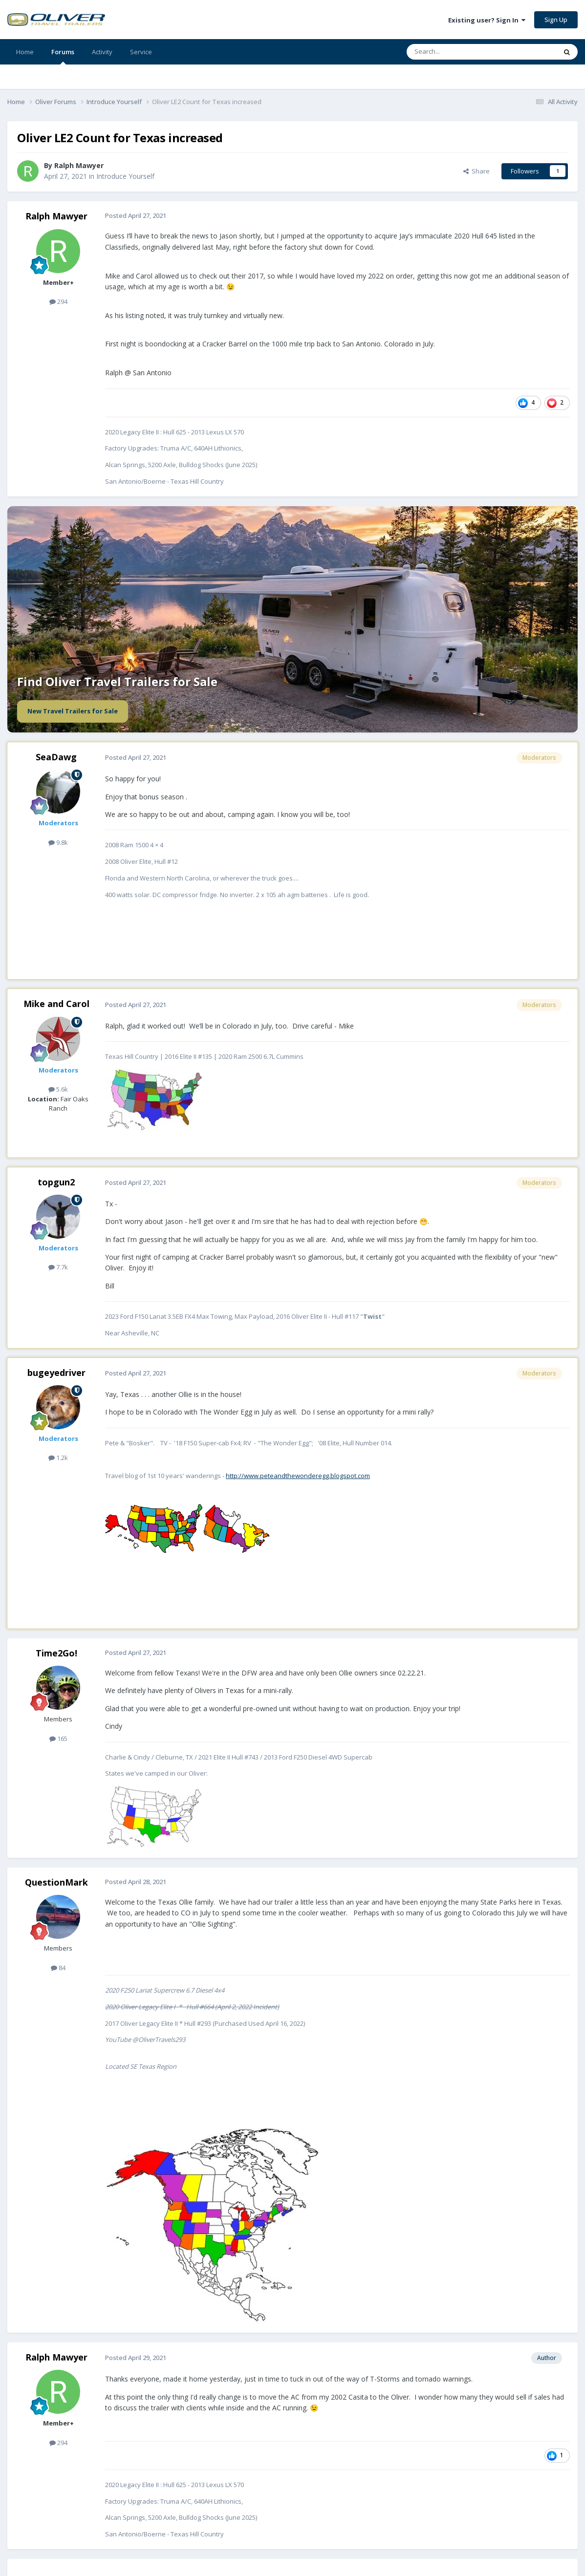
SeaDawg (56, 757)
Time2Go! (56, 1653)
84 (58, 1967)
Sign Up (555, 19)
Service (141, 51)
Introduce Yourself (125, 176)
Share (476, 171)
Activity (102, 51)
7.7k (58, 1267)
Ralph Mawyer (56, 216)
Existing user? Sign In (486, 20)
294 (58, 301)
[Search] (458, 52)
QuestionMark (56, 1882)
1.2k (58, 1457)
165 (58, 1738)
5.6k (58, 1089)
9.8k (58, 842)
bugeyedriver (56, 1372)
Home (25, 51)
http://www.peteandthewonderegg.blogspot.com (298, 1475)
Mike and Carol (56, 1003)
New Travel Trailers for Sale (72, 711)
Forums (62, 55)
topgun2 (56, 1182)
